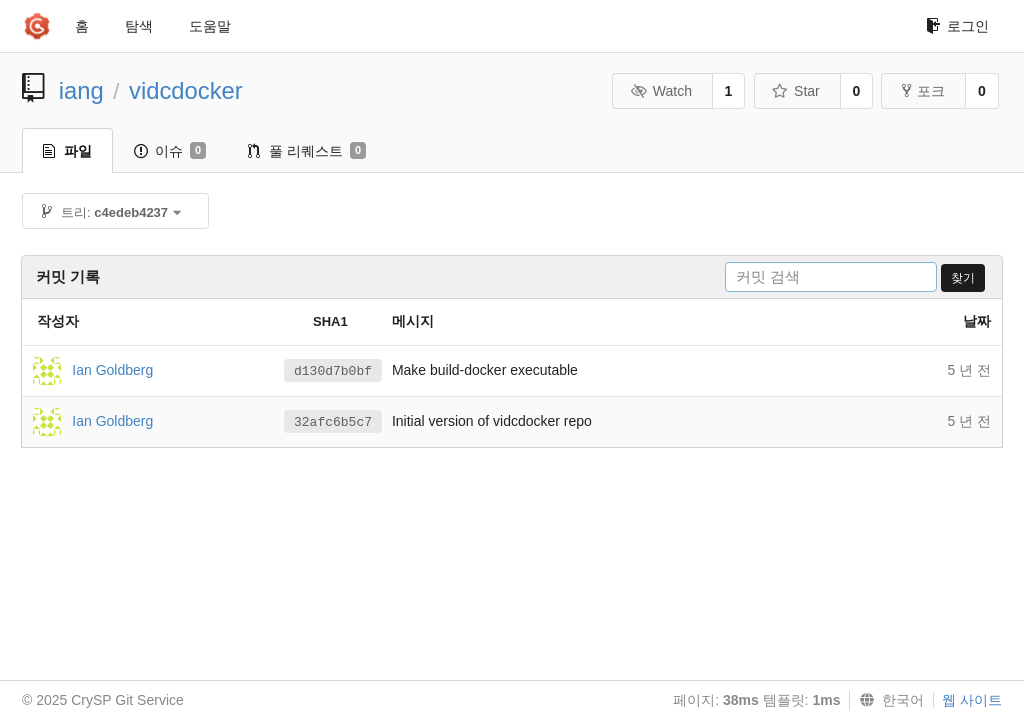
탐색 (139, 26)
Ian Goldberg (112, 369)
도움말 (210, 26)
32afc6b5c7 (333, 422)
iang (81, 90)
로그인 (957, 26)
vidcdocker (186, 90)
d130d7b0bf (333, 371)
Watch (661, 91)
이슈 (170, 151)
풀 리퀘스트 (307, 151)
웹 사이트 (972, 700)
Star (796, 91)
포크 (923, 91)
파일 (67, 151)
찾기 (963, 278)
